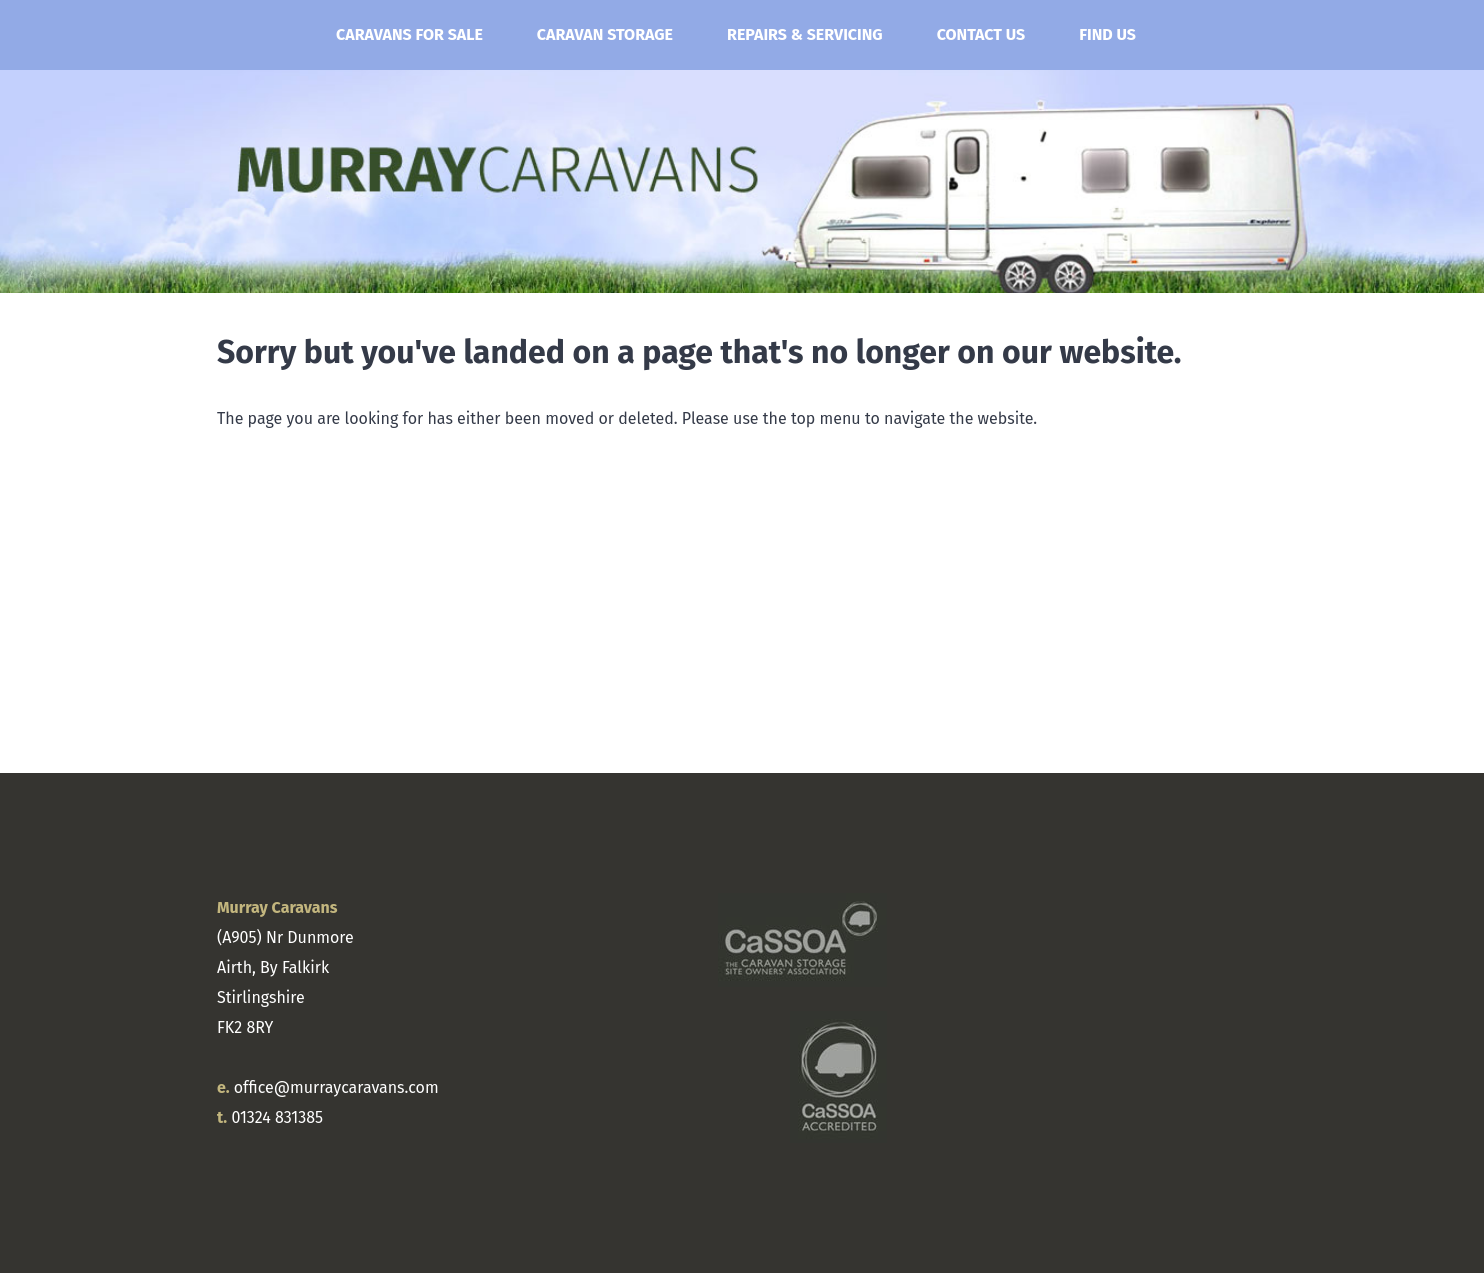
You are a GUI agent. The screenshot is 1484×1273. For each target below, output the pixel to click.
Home (262, 35)
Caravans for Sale (409, 34)
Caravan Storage (605, 34)
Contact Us (981, 34)
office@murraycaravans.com (336, 1087)
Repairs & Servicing (805, 34)
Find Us (1107, 34)
